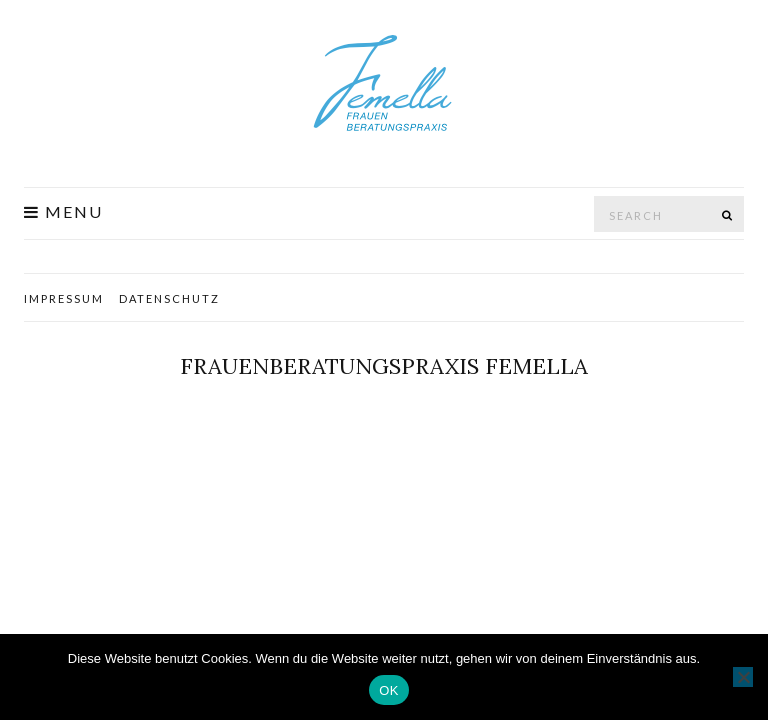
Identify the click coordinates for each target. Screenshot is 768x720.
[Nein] (743, 677)
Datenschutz (169, 298)
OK (388, 690)
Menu (63, 212)
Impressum (64, 298)
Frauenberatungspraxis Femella (384, 366)
